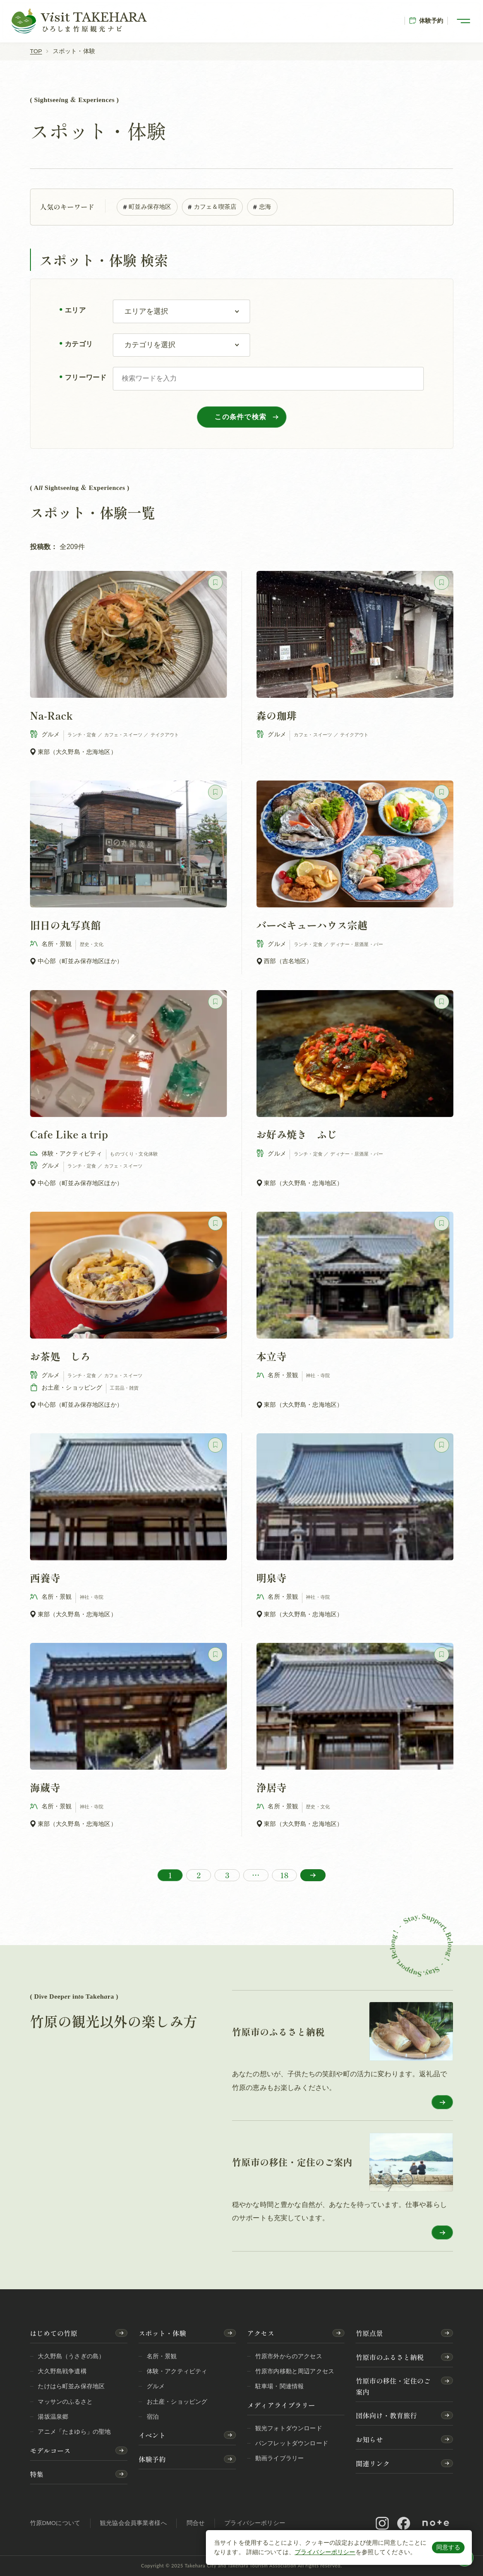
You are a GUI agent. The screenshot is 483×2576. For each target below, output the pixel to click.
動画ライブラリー (279, 2458)
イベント (152, 2435)
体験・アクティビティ (177, 2371)
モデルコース (50, 2451)
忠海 (262, 206)
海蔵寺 (45, 1787)
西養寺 (45, 1577)
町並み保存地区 (147, 206)
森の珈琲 (276, 715)
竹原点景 (369, 2333)
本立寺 (271, 1356)
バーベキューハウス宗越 (311, 925)
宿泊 (153, 2417)
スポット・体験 (162, 2333)
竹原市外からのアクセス (288, 2356)
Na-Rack (51, 715)
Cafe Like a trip (69, 1134)
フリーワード (85, 377)
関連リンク (372, 2463)
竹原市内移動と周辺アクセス (294, 2371)
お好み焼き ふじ (296, 1134)
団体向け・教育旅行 (386, 2415)
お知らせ (369, 2439)
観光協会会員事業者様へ (133, 2523)
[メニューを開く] (463, 21)
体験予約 (426, 20)
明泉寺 (271, 1577)
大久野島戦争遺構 (62, 2371)
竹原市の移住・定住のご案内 (393, 2386)
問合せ (196, 2523)
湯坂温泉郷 (53, 2417)
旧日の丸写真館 (65, 925)
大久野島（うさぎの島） (71, 2356)
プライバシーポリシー (325, 2552)
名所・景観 (162, 2356)
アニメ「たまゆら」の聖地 (74, 2432)
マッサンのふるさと (65, 2402)
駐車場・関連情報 (279, 2386)
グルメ (156, 2386)
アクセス (260, 2333)
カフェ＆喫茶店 (212, 206)
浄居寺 (271, 1787)
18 (284, 1874)
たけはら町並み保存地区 (71, 2386)
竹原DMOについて (55, 2523)
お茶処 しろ (60, 1356)
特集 (37, 2474)
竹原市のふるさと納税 (389, 2357)
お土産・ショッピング (177, 2402)
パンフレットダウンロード (291, 2443)
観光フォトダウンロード (288, 2428)
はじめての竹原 (54, 2333)
